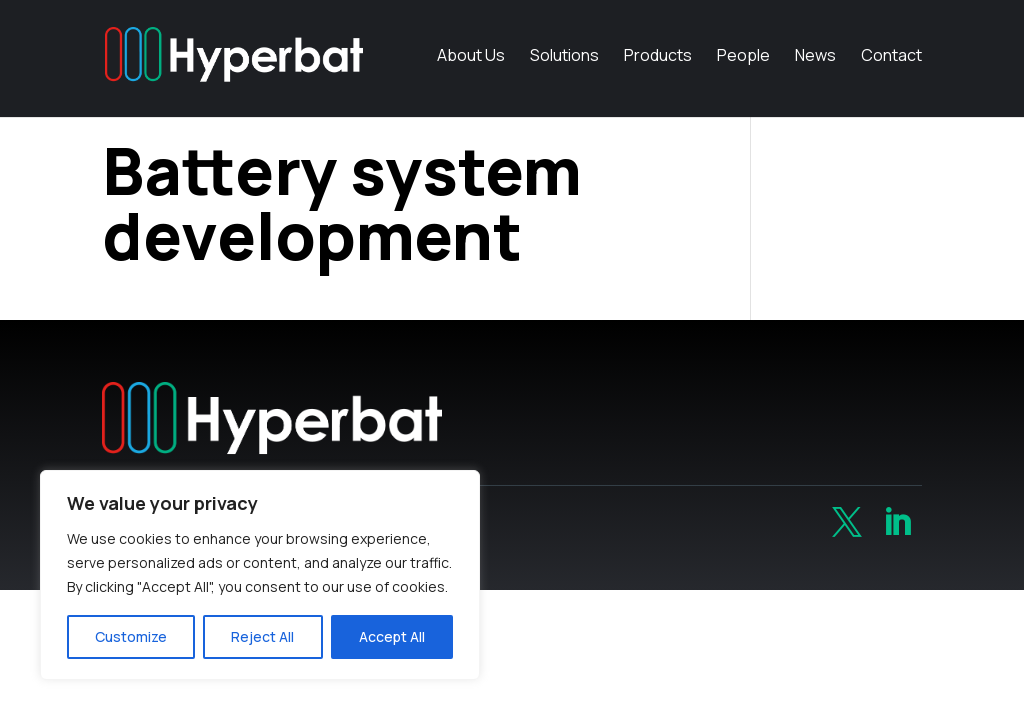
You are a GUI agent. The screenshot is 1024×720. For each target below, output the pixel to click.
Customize (131, 636)
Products (658, 64)
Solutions (564, 64)
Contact (891, 64)
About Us (471, 64)
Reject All (262, 636)
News (815, 64)
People (743, 64)
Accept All (392, 636)
